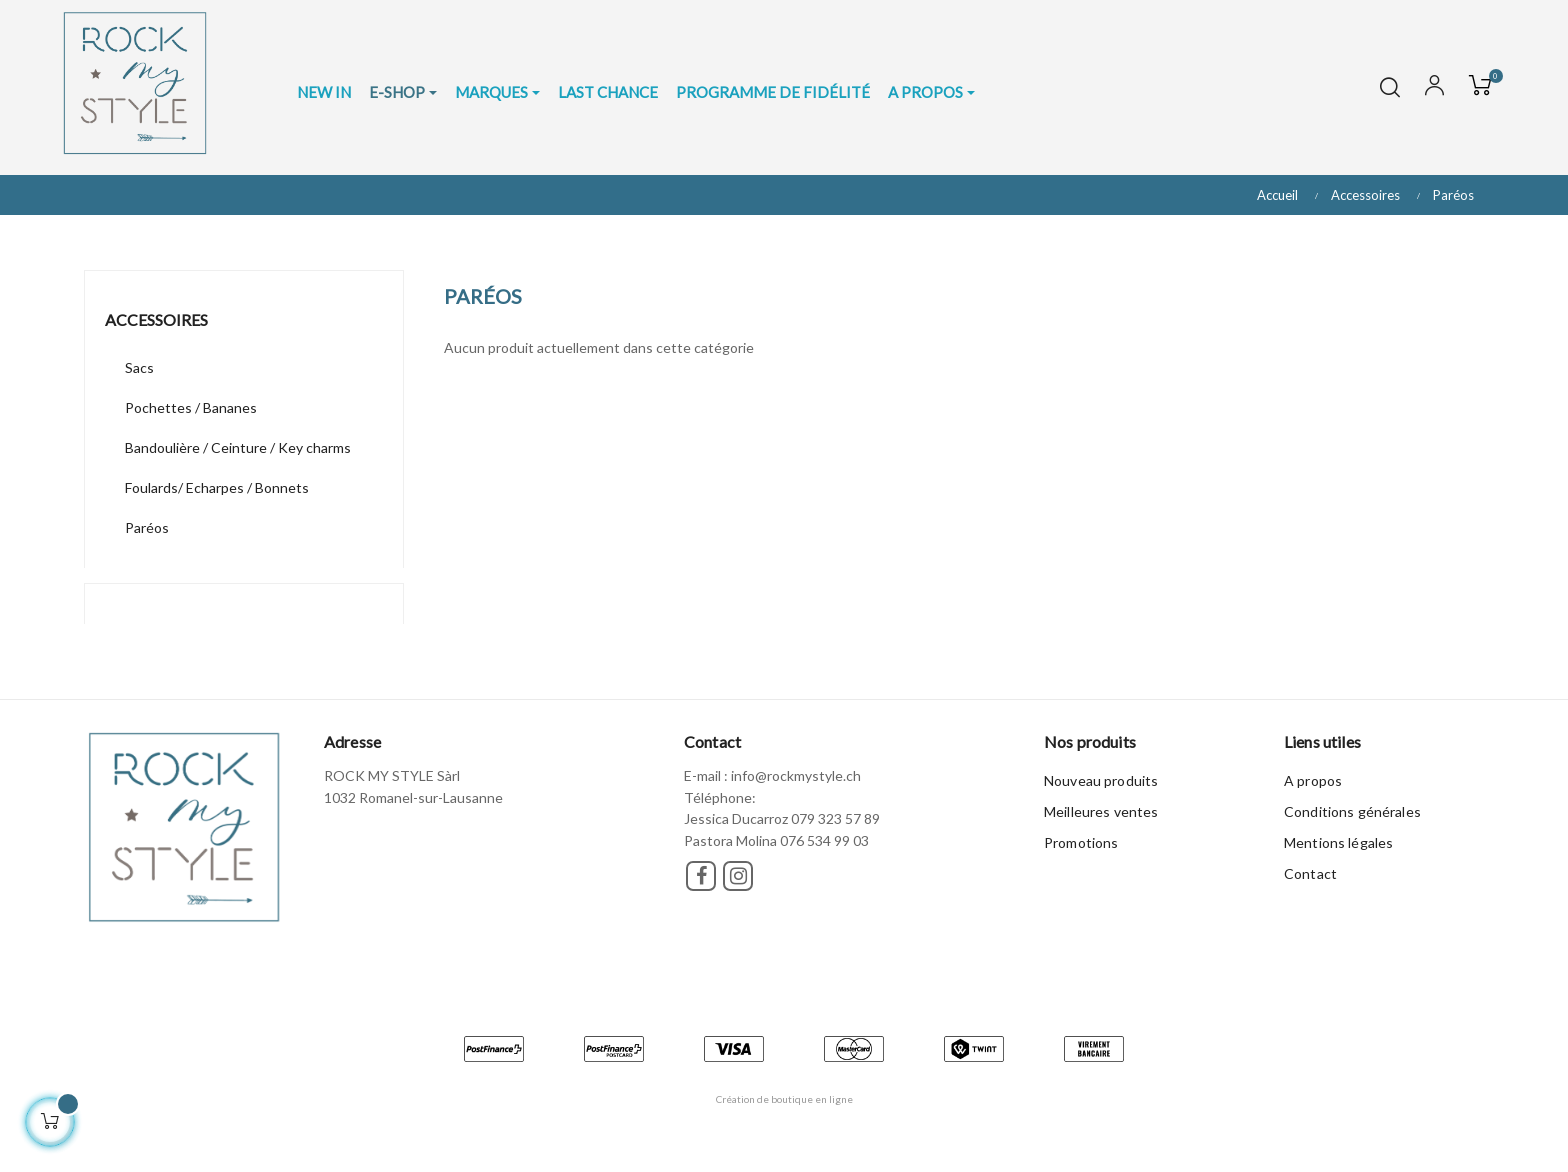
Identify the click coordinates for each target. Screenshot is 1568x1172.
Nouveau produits (1101, 780)
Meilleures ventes (1101, 811)
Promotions (1081, 842)
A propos (1313, 780)
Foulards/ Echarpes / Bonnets (217, 487)
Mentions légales (1338, 842)
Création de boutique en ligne (784, 1099)
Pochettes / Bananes (191, 407)
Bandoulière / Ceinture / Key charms (238, 447)
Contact (1310, 873)
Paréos (147, 527)
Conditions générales (1352, 811)
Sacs (139, 367)
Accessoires (156, 319)
